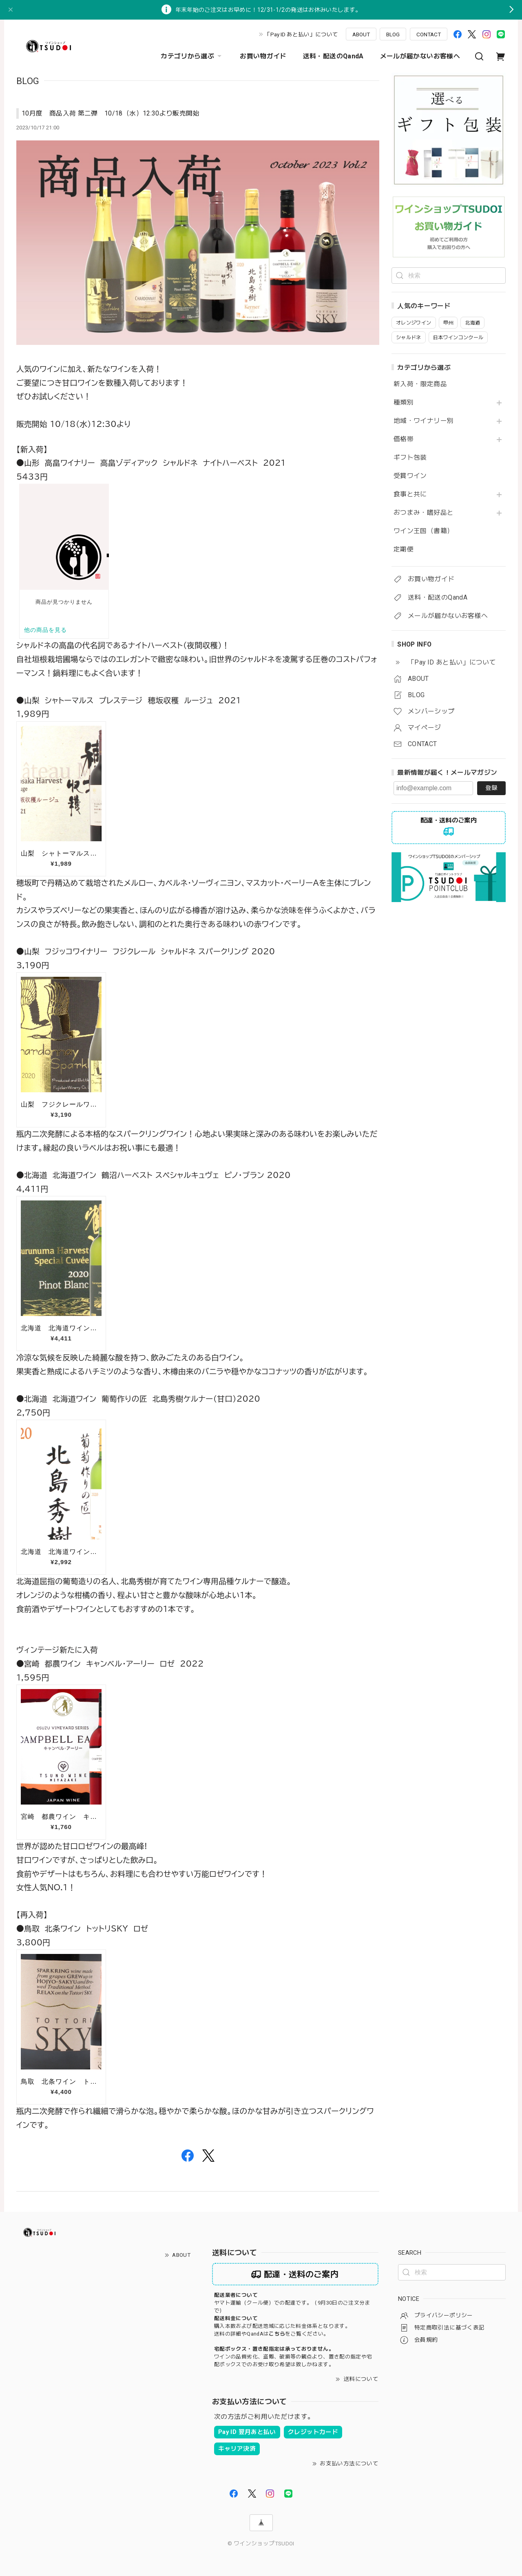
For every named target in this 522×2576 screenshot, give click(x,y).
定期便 (404, 549)
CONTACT (428, 34)
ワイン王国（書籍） (423, 531)
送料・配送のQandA (333, 56)
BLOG (393, 34)
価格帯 (404, 439)
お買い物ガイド (263, 56)
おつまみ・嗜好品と (423, 512)
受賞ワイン (410, 476)
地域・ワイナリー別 (423, 421)
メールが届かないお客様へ (420, 56)
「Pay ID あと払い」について (301, 34)
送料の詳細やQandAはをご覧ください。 (271, 2334)
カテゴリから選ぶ (192, 56)
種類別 (404, 402)
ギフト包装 (410, 457)
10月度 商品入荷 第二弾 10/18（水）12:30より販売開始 (110, 113)
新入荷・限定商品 (420, 384)
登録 (491, 787)
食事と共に (410, 494)
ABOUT (361, 34)
